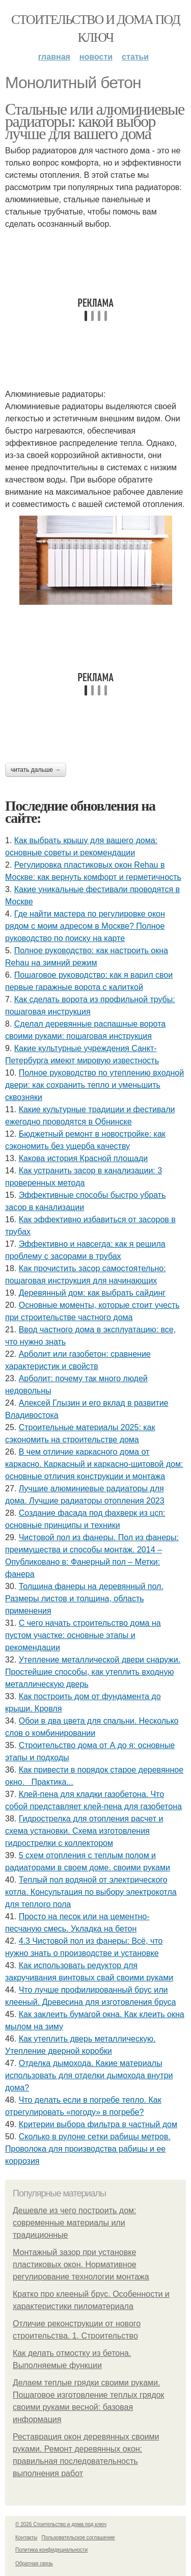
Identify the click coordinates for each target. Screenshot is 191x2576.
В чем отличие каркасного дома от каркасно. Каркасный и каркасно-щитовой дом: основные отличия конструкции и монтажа (94, 1464)
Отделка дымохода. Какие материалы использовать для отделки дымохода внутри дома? (89, 2075)
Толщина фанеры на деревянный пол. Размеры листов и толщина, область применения (84, 1598)
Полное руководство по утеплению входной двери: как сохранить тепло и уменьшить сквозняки (94, 1085)
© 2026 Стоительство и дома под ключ (60, 2524)
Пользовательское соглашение (78, 2537)
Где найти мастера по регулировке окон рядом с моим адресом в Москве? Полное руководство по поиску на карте (85, 926)
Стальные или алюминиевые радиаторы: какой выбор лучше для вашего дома (94, 121)
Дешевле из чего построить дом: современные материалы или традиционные (74, 2222)
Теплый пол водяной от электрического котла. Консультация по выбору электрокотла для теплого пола (91, 1892)
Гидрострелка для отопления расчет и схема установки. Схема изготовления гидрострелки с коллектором (84, 1830)
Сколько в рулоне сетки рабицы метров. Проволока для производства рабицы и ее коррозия (88, 2148)
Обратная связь (34, 2563)
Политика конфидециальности (51, 2550)
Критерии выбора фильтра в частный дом (98, 2124)
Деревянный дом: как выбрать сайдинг (92, 1293)
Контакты (26, 2537)
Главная (54, 56)
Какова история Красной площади (83, 1158)
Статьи (135, 56)
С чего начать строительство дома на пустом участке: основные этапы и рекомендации (83, 1635)
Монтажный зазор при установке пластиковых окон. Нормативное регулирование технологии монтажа (81, 2264)
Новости (96, 56)
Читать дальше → (36, 769)
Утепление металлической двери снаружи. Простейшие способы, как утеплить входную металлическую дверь (92, 1671)
